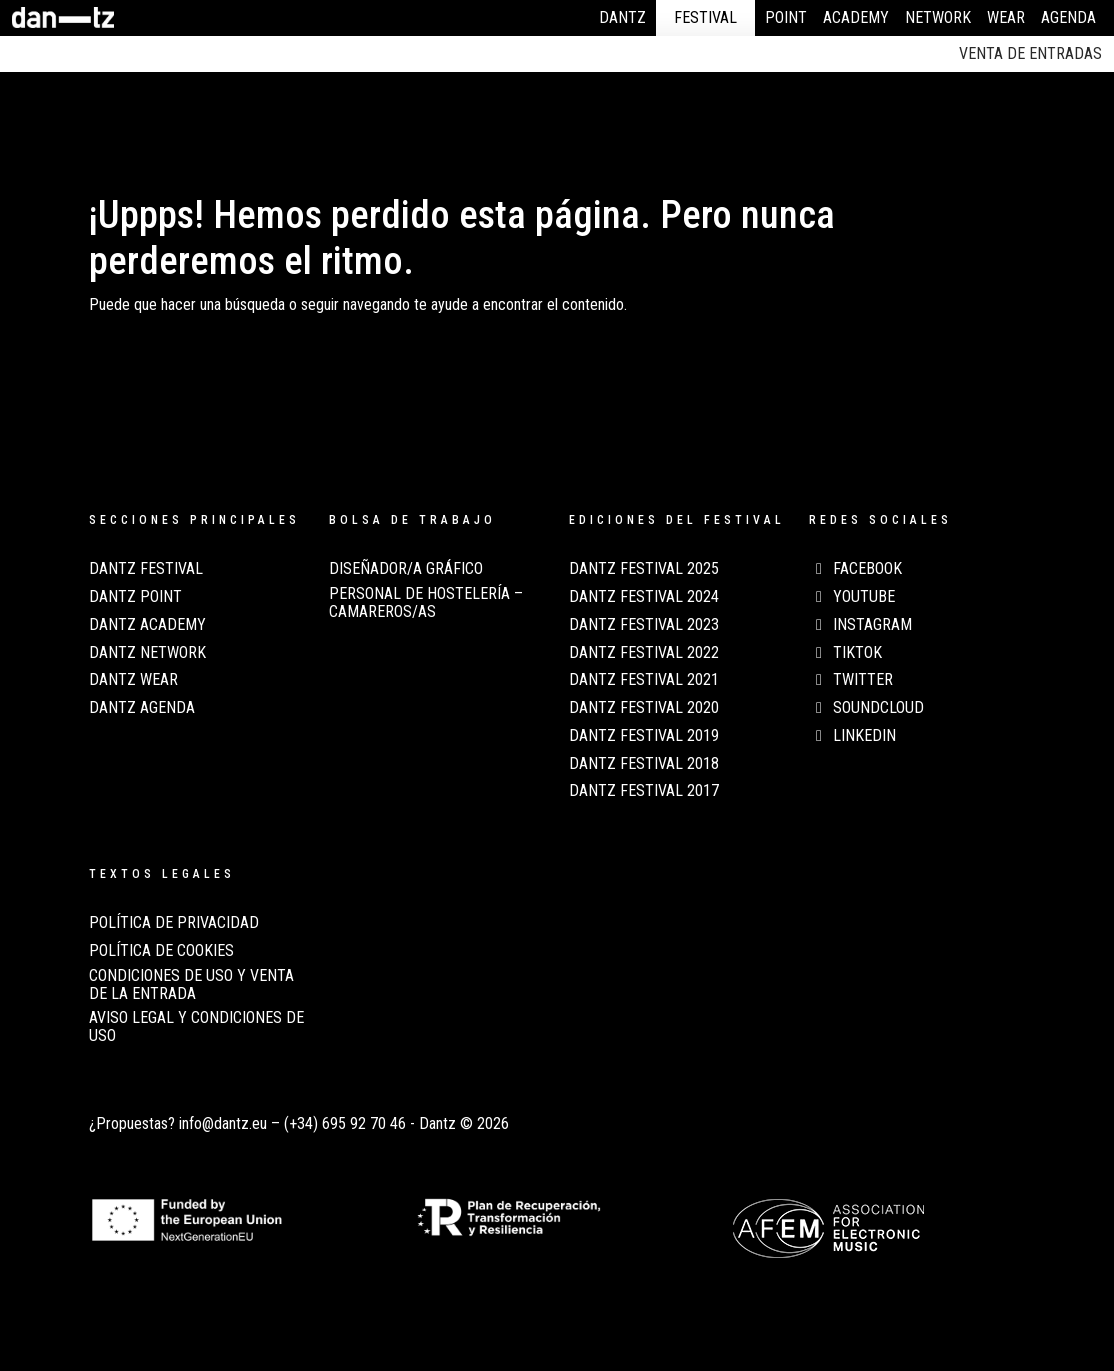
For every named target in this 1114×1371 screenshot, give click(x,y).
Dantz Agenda (142, 708)
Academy (856, 17)
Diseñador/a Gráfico (406, 569)
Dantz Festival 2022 (644, 653)
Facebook (855, 569)
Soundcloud (866, 708)
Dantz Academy (147, 625)
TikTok (845, 653)
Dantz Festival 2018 (644, 764)
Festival (705, 17)
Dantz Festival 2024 (644, 597)
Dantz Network (147, 653)
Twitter (851, 680)
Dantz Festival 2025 (644, 569)
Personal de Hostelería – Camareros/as (426, 603)
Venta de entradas (1030, 53)
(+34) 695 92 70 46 (345, 1123)
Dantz (622, 17)
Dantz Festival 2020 (644, 708)
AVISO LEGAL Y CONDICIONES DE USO (196, 1027)
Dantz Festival (146, 569)
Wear (1006, 17)
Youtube (852, 597)
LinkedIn (852, 736)
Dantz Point (135, 597)
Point (786, 17)
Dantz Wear (133, 680)
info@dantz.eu (223, 1123)
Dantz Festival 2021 (644, 680)
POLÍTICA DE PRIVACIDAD (174, 923)
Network (938, 17)
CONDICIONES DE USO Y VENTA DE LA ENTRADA (191, 985)
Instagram (860, 625)
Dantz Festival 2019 (644, 736)
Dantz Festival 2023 (644, 625)
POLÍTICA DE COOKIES (161, 951)
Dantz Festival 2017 (644, 791)
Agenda (1068, 17)
